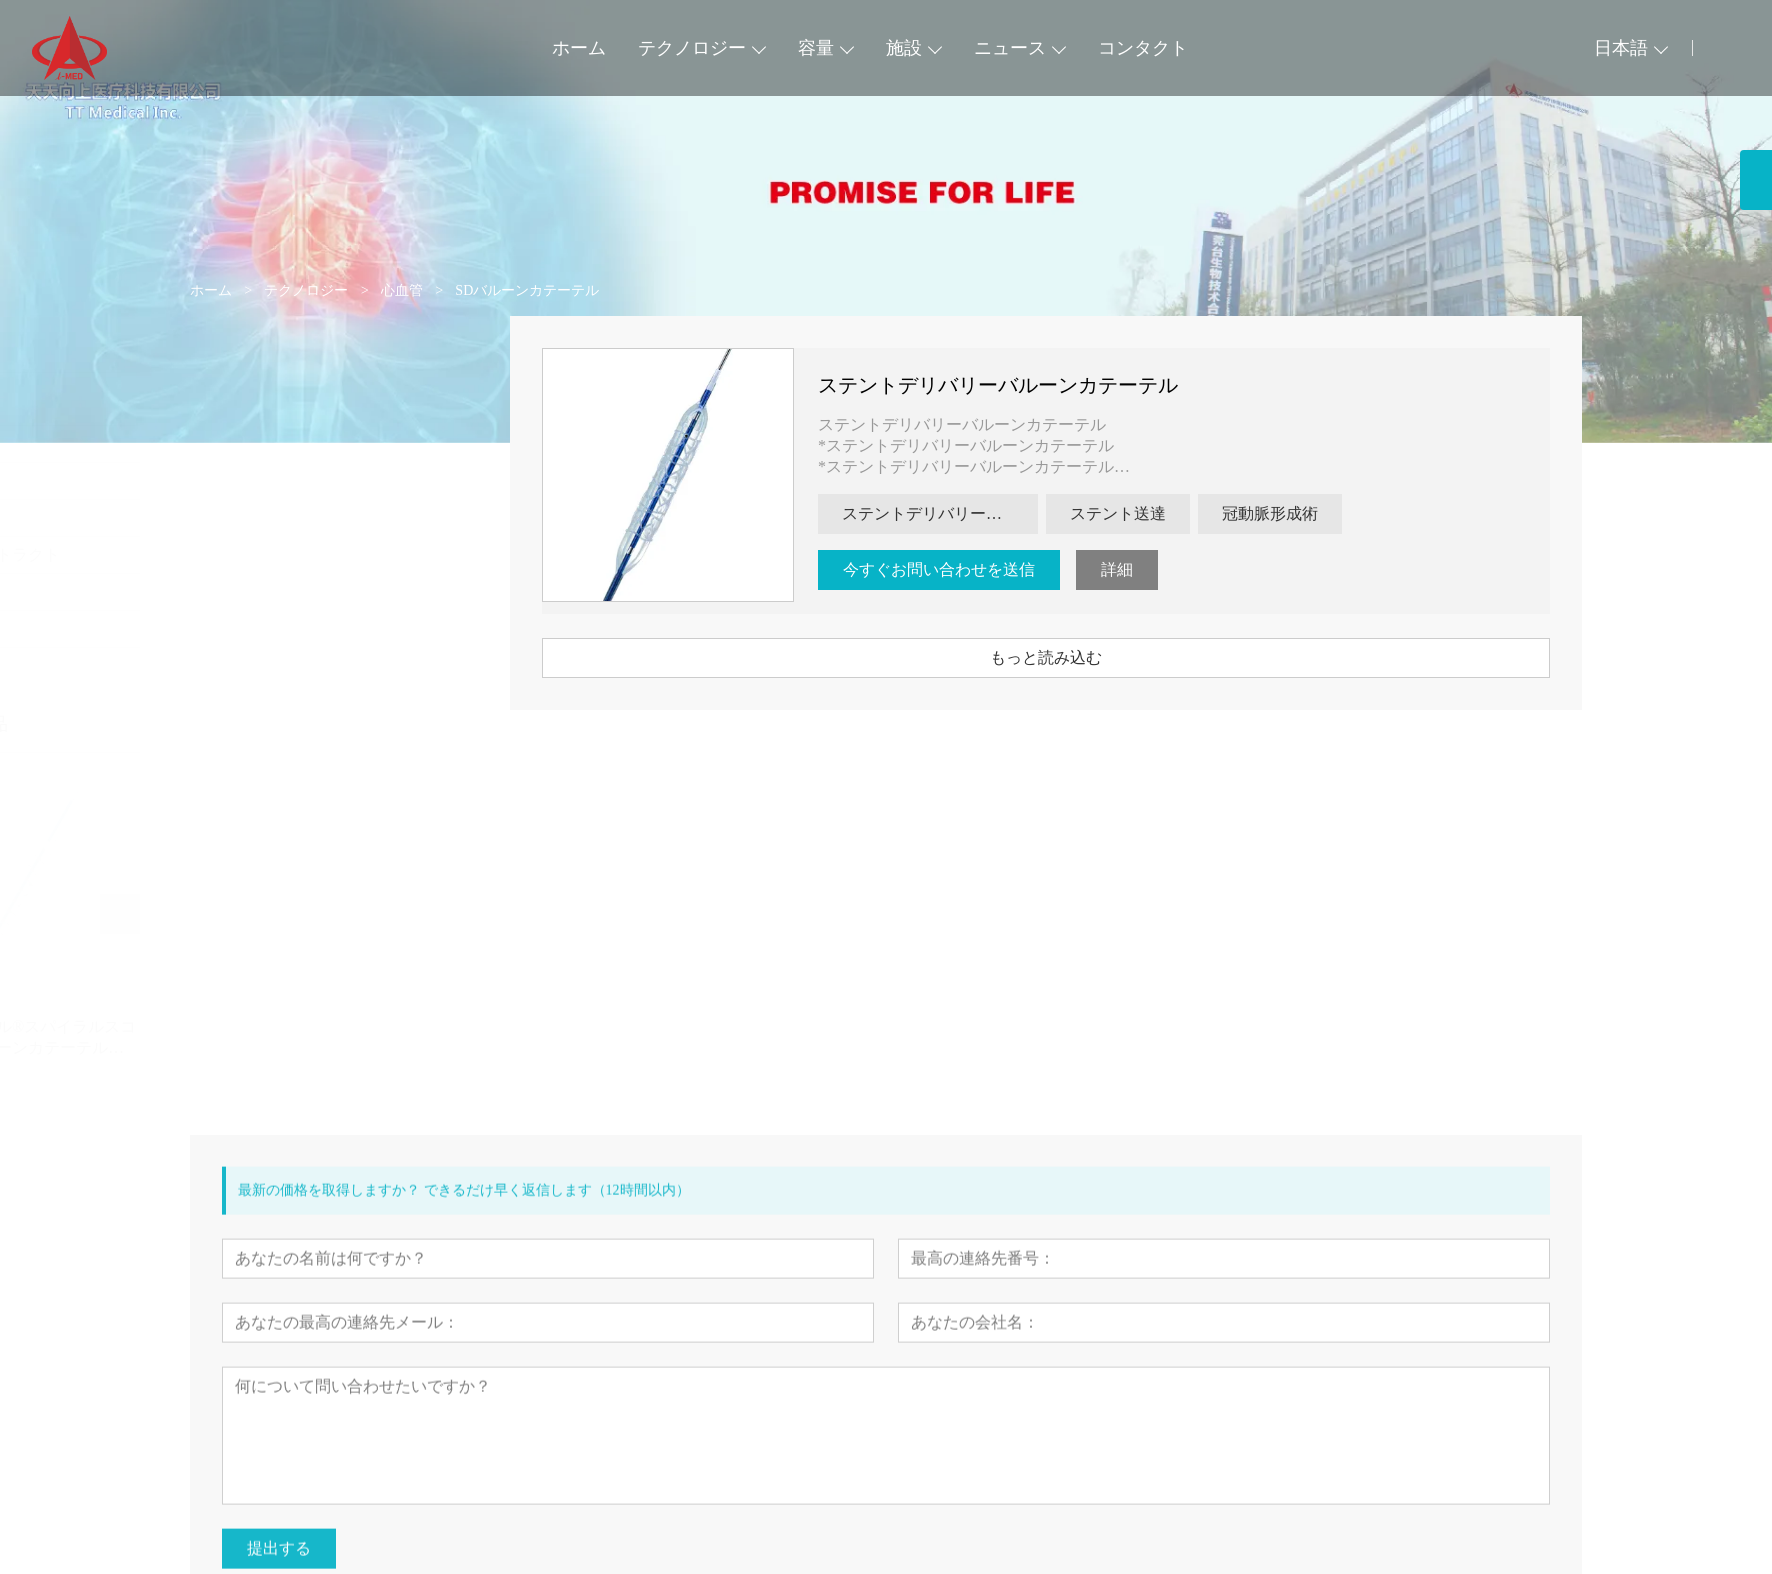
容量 (816, 48)
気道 (222, 480)
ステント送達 (1144, 513)
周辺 (222, 443)
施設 (904, 48)
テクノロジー (692, 48)
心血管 (230, 406)
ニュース (1010, 48)
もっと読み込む (1072, 657)
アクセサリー (254, 628)
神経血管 (238, 517)
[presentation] (226, 914)
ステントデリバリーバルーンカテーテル (1024, 385)
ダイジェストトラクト (286, 554)
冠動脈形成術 (1296, 513)
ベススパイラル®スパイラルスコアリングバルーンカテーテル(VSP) (324, 1038)
